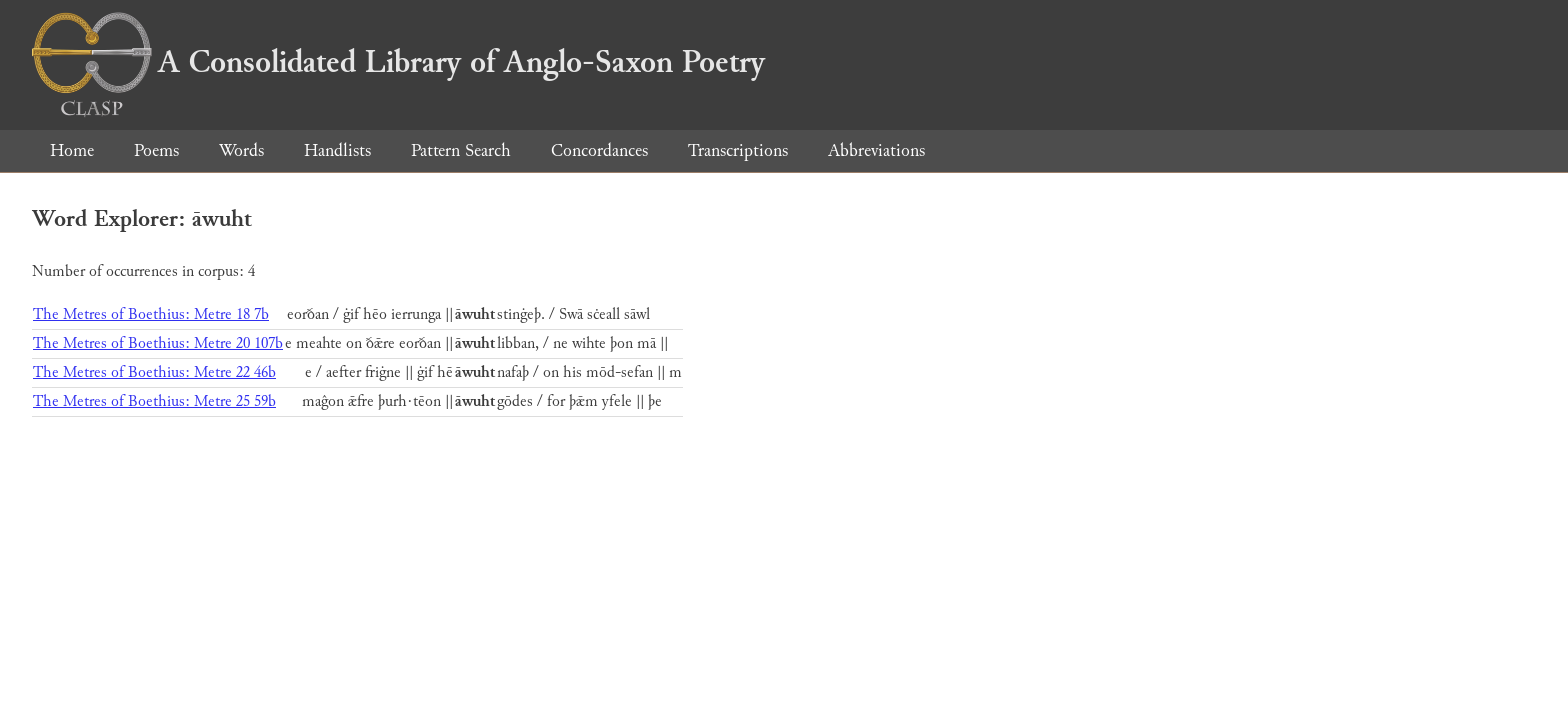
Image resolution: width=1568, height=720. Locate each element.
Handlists (337, 150)
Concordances (599, 150)
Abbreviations (876, 150)
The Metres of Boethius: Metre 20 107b (158, 343)
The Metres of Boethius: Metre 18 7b (151, 314)
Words (241, 150)
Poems (156, 150)
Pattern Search (461, 150)
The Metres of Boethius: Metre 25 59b (154, 401)
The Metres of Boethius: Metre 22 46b (154, 372)
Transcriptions (738, 150)
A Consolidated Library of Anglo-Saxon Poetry (398, 62)
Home (72, 150)
